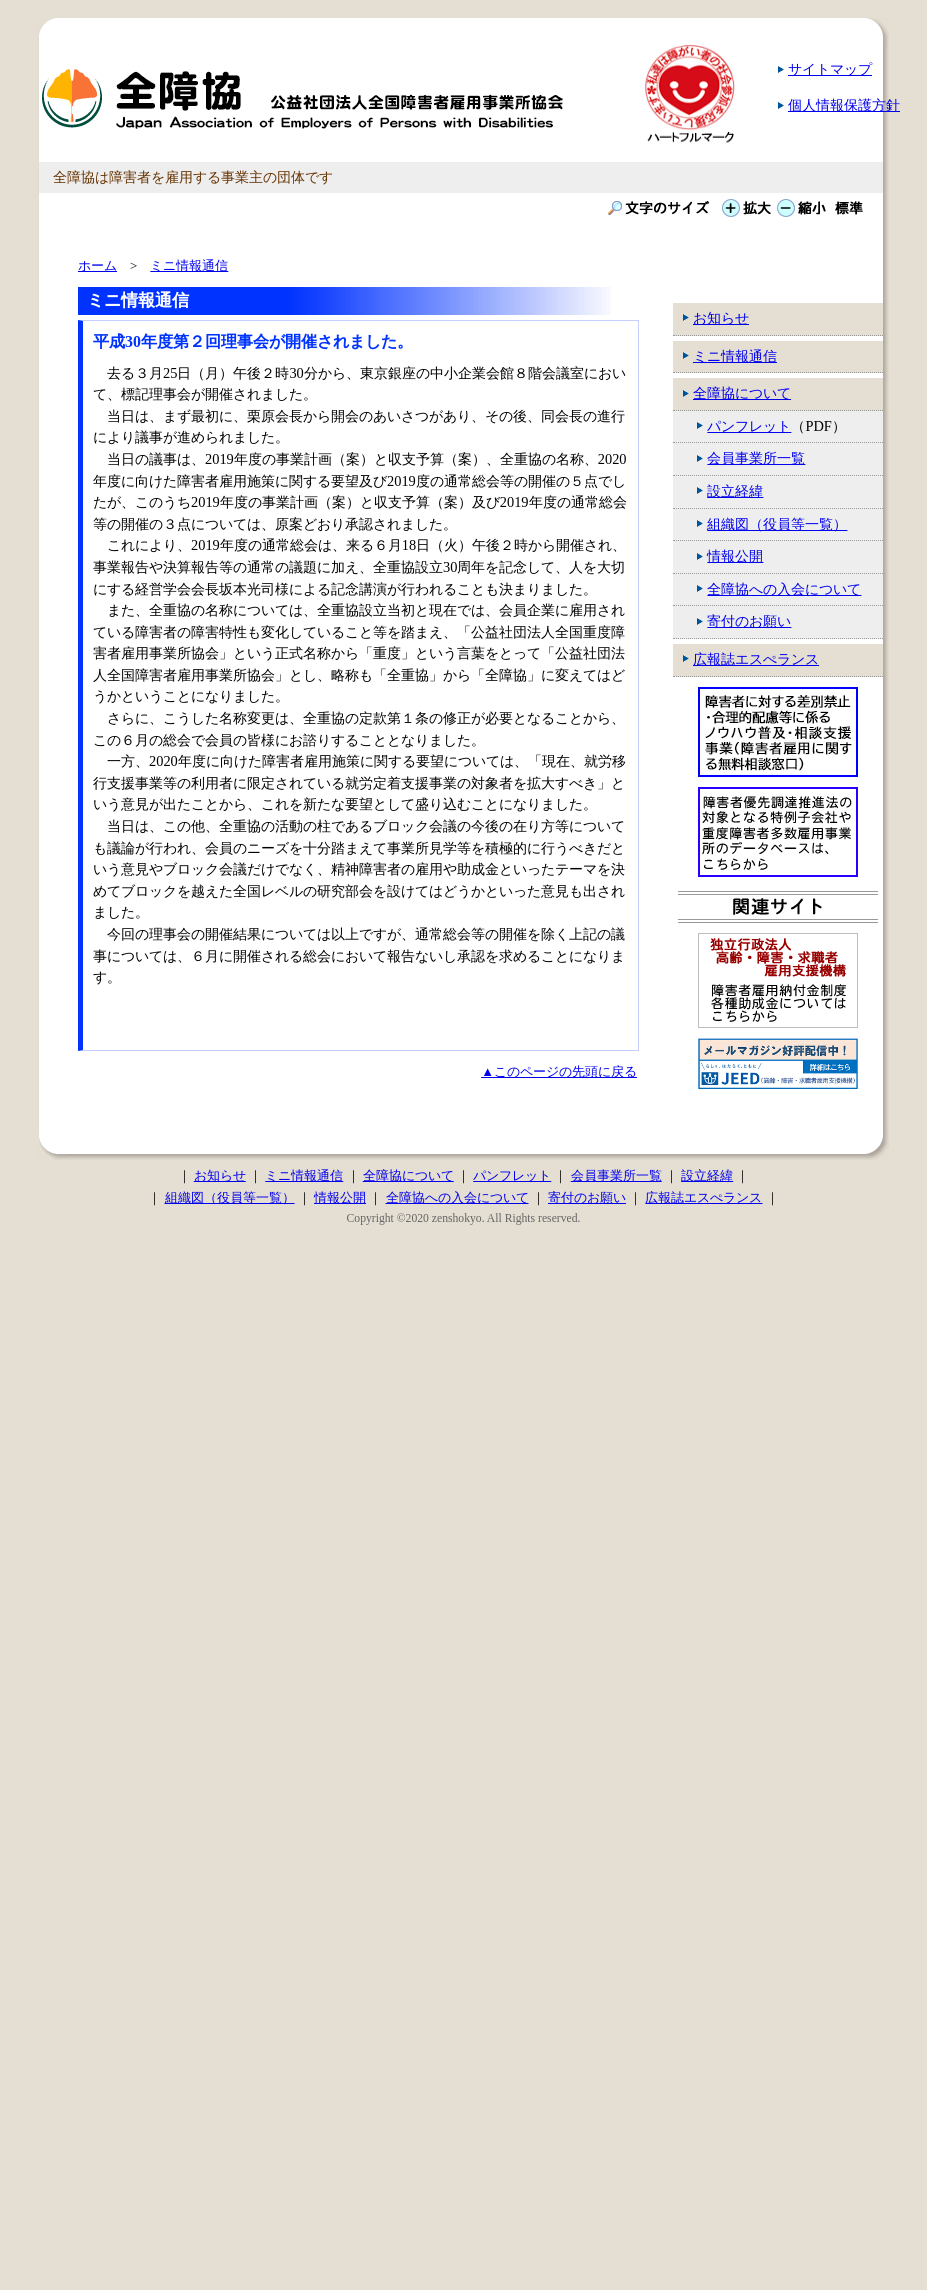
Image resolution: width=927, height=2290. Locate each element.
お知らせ (721, 318)
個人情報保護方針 (844, 105)
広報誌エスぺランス (756, 659)
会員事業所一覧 (756, 458)
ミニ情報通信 (735, 356)
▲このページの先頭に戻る (559, 1071)
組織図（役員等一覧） (777, 524)
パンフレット (749, 426)
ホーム (97, 265)
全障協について (742, 393)
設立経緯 (735, 491)
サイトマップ (830, 69)
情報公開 (735, 556)
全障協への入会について (784, 589)
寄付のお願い (749, 621)
